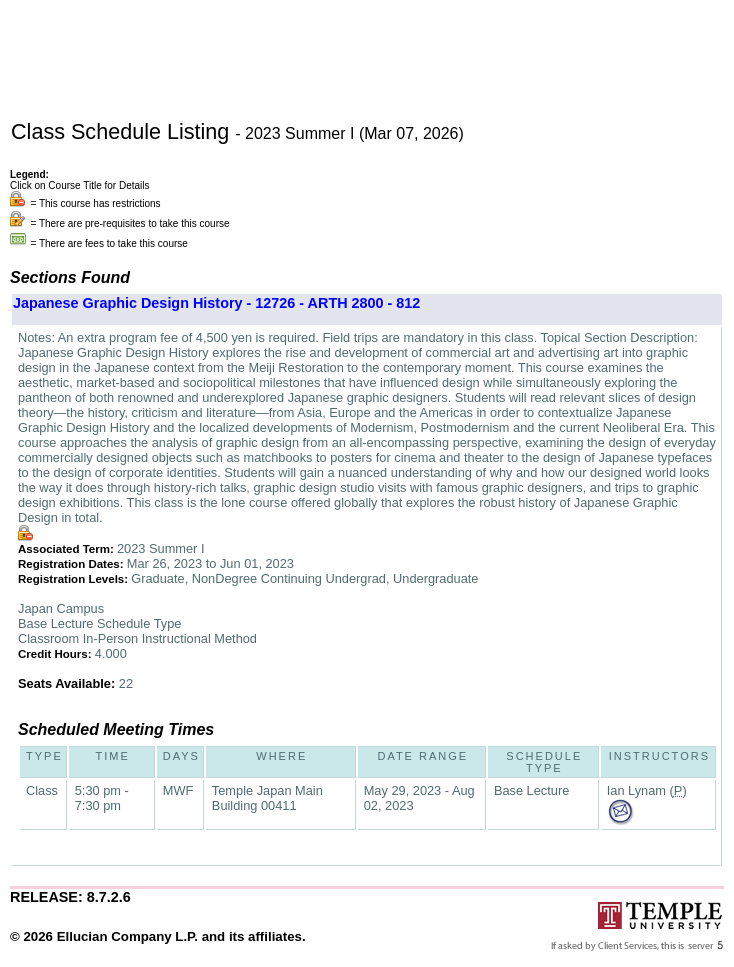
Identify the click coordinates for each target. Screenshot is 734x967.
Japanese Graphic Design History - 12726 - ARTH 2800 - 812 (216, 303)
